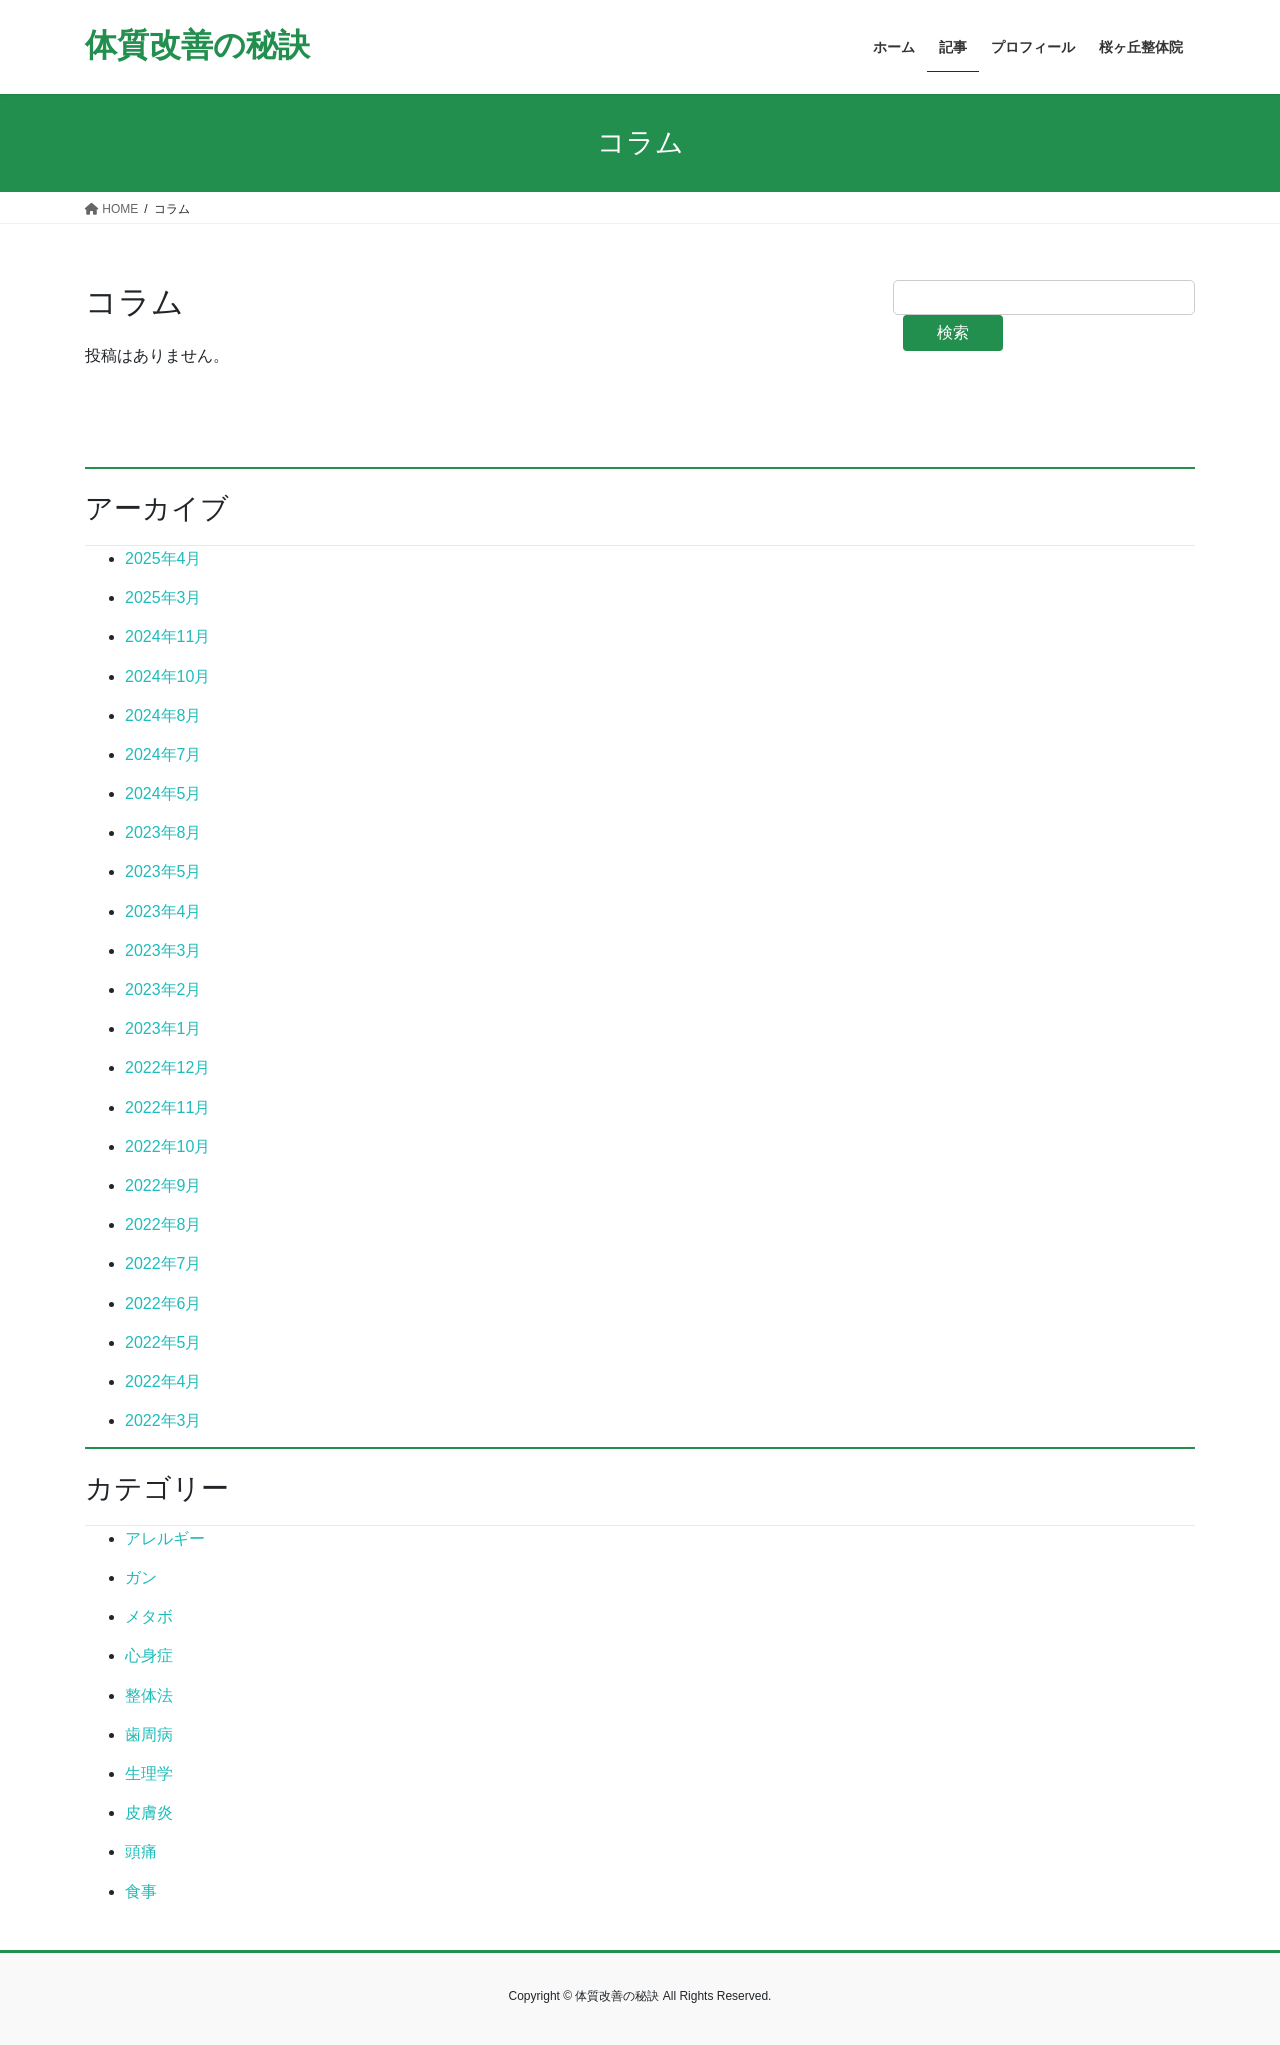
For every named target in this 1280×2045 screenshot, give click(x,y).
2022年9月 (163, 1185)
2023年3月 (163, 950)
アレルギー (165, 1538)
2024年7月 (163, 754)
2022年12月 (167, 1067)
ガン (141, 1577)
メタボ (149, 1616)
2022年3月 (163, 1420)
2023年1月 (163, 1028)
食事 (141, 1891)
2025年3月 (163, 597)
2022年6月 (163, 1303)
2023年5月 (163, 871)
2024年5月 (163, 793)
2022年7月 (163, 1263)
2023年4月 (163, 911)
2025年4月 (163, 558)
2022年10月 (167, 1146)
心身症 (149, 1655)
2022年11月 (167, 1107)
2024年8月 (163, 715)
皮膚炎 (149, 1812)
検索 (953, 332)
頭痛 (141, 1851)
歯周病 (149, 1734)
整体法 (149, 1695)
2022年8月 (163, 1224)
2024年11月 (167, 636)
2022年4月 (163, 1381)
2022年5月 (163, 1342)
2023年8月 (163, 832)
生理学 (149, 1773)
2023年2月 (163, 989)
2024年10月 (167, 676)
